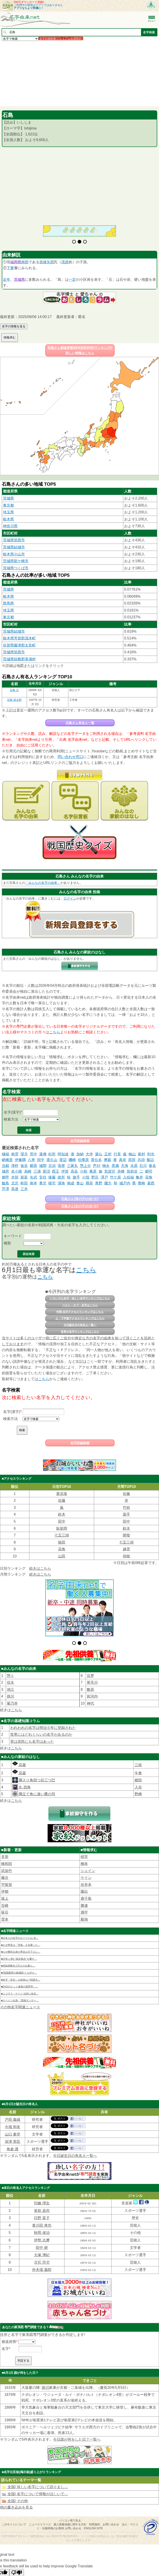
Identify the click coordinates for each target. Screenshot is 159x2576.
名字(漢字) (12, 1112)
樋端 (5, 1154)
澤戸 (104, 1177)
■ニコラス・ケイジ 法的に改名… (19, 1986)
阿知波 (63, 1154)
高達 (14, 1189)
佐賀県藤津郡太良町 (19, 645)
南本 (33, 1183)
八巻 (31, 1160)
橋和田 (6, 1857)
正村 (108, 1154)
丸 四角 (24, 1780)
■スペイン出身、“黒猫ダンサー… (19, 1993)
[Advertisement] (79, 73)
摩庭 (107, 1160)
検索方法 (11, 1119)
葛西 (150, 1183)
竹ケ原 (115, 1177)
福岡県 (15, 262)
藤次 (4, 1870)
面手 (126, 1514)
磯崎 (72, 1160)
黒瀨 (115, 1166)
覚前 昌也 (41, 2203)
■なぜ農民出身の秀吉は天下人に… (20, 1944)
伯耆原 (83, 1160)
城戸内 (124, 1183)
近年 (6, 279)
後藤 (52, 1177)
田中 (40, 1160)
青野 (98, 1183)
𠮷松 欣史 (41, 2255)
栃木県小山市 (14, 554)
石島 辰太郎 (14, 699)
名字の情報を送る (14, 326)
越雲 (126, 1549)
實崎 (141, 1183)
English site (93, 2521)
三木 (24, 1189)
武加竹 (6, 1863)
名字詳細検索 (80, 1141)
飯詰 (150, 1160)
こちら (54, 1032)
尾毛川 (92, 1675)
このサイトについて (14, 2517)
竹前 (126, 1507)
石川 (143, 1166)
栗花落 (61, 1494)
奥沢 (42, 1183)
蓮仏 (98, 1154)
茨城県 (19, 279)
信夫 (10, 1675)
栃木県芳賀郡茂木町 (19, 638)
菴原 (93, 1171)
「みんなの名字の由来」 (42, 883)
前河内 (92, 1689)
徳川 (10, 1689)
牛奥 (138, 1766)
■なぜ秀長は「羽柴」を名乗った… (20, 1937)
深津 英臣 (12, 2134)
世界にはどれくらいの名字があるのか (41, 1727)
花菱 (19, 1758)
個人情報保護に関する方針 (70, 2517)
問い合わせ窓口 (70, 757)
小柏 (83, 1171)
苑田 (132, 1160)
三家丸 (72, 1166)
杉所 (52, 1154)
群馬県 (8, 603)
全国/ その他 (14, 2494)
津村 (14, 1166)
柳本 (84, 1857)
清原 (65, 262)
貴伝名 (96, 1160)
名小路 (16, 1171)
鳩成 (70, 1183)
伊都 (4, 1884)
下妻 (10, 268)
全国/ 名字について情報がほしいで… (34, 2487)
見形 (4, 1850)
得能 (126, 1556)
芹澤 (5, 1189)
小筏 (85, 1177)
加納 (80, 1154)
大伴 (89, 1154)
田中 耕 (42, 2240)
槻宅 (52, 1183)
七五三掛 (61, 1535)
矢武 (33, 1177)
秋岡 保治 (41, 2226)
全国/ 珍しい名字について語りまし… (34, 2480)
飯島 (5, 1183)
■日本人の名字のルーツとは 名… (19, 1931)
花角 (148, 1177)
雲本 (4, 1912)
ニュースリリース (40, 2517)
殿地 (84, 1912)
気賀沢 (109, 1171)
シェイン (88, 1863)
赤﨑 (121, 1171)
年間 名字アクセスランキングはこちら (79, 1311)
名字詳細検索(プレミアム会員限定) (60, 38)
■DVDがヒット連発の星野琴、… (19, 1979)
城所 (5, 1171)
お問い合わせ (111, 2517)
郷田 (138, 1773)
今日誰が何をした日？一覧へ (76, 2432)
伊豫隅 (20, 1160)
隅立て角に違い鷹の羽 (36, 1787)
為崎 (27, 1171)
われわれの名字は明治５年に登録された (43, 1720)
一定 (72, 279)
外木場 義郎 (41, 2263)
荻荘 (4, 1905)
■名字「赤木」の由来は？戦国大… (20, 1972)
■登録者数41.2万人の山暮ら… (18, 1958)
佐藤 (126, 1494)
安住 (42, 1177)
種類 (7, 1243)
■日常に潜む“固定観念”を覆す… (19, 1951)
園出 (84, 1884)
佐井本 (86, 1877)
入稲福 (128, 1177)
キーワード (13, 1236)
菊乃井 (12, 1696)
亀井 (139, 1177)
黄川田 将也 (41, 2218)
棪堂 (84, 1850)
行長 (117, 1154)
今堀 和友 (12, 2120)
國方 (108, 1183)
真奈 (122, 1160)
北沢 (14, 1183)
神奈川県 (10, 526)
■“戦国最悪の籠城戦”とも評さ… (19, 1965)
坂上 (4, 1891)
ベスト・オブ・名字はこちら (80, 1305)
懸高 (89, 1183)
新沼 (46, 1171)
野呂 (95, 1177)
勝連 (84, 1898)
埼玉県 (8, 512)
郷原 (33, 1166)
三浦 (37, 1171)
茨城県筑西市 (14, 540)
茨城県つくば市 (15, 568)
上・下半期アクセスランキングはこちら (80, 1318)
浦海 (61, 1183)
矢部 (50, 262)
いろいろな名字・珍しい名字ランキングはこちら (80, 1298)
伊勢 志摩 (41, 2233)
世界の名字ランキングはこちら (80, 1331)
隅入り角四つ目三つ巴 (36, 1773)
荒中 (33, 1154)
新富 (24, 1177)
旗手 (76, 1177)
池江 (10, 1682)
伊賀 (65, 1171)
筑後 (43, 262)
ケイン (86, 1870)
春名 (152, 1166)
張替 (61, 1166)
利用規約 (94, 2517)
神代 (90, 1696)
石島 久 (14, 690)
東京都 (8, 505)
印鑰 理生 (41, 2196)
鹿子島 (86, 1891)
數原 (90, 1682)
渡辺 (63, 1160)
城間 (42, 1166)
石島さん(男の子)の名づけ (79, 1199)
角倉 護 (12, 2142)
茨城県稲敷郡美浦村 (19, 659)
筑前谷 (132, 1171)
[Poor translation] (16, 2565)
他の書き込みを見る (16, 2500)
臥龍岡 (61, 1528)
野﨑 (138, 1787)
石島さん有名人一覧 (80, 723)
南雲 (14, 1154)
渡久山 (51, 1160)
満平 (84, 1905)
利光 (150, 1154)
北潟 (52, 1166)
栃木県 (8, 519)
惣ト (10, 1668)
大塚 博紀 (41, 2248)
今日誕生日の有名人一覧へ (80, 1325)
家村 (141, 1154)
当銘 (5, 1166)
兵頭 (141, 1160)
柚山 (132, 1154)
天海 (124, 1166)
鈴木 (61, 1514)
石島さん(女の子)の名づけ (79, 1206)
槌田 (61, 1542)
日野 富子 (41, 2211)
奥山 (80, 1183)
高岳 (74, 1171)
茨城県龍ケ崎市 (15, 561)
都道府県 (9, 2335)
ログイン (70, 898)
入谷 (138, 1780)
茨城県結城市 (14, 547)
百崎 (4, 1898)
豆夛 (90, 1668)
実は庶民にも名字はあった (32, 1734)
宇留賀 (6, 1877)
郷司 (148, 1171)
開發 (126, 1535)
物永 (106, 1166)
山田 (61, 1556)
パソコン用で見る (70, 2513)
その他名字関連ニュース (20, 2000)
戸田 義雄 (12, 2112)
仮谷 (24, 1166)
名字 (5, 2342)
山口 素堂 (12, 2127)
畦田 (24, 1183)
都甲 (5, 1177)
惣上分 (85, 1166)
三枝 (138, 1758)
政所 (61, 1177)
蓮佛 (42, 1154)
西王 (55, 1171)
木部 (14, 1177)
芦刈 (96, 1166)
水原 (134, 1166)
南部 (24, 262)
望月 (24, 1154)
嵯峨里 (7, 1160)
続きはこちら (40, 1568)
